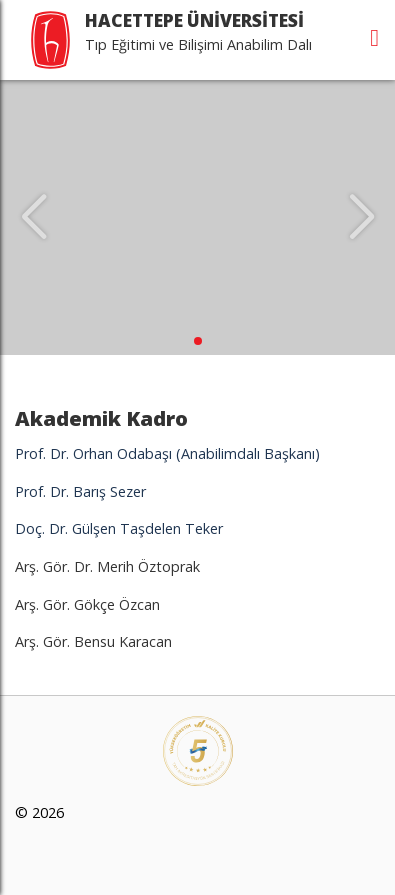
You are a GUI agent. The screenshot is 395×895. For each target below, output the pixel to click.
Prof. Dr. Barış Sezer (80, 491)
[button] (198, 341)
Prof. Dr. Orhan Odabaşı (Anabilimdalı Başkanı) (167, 453)
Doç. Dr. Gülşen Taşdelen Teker (119, 528)
